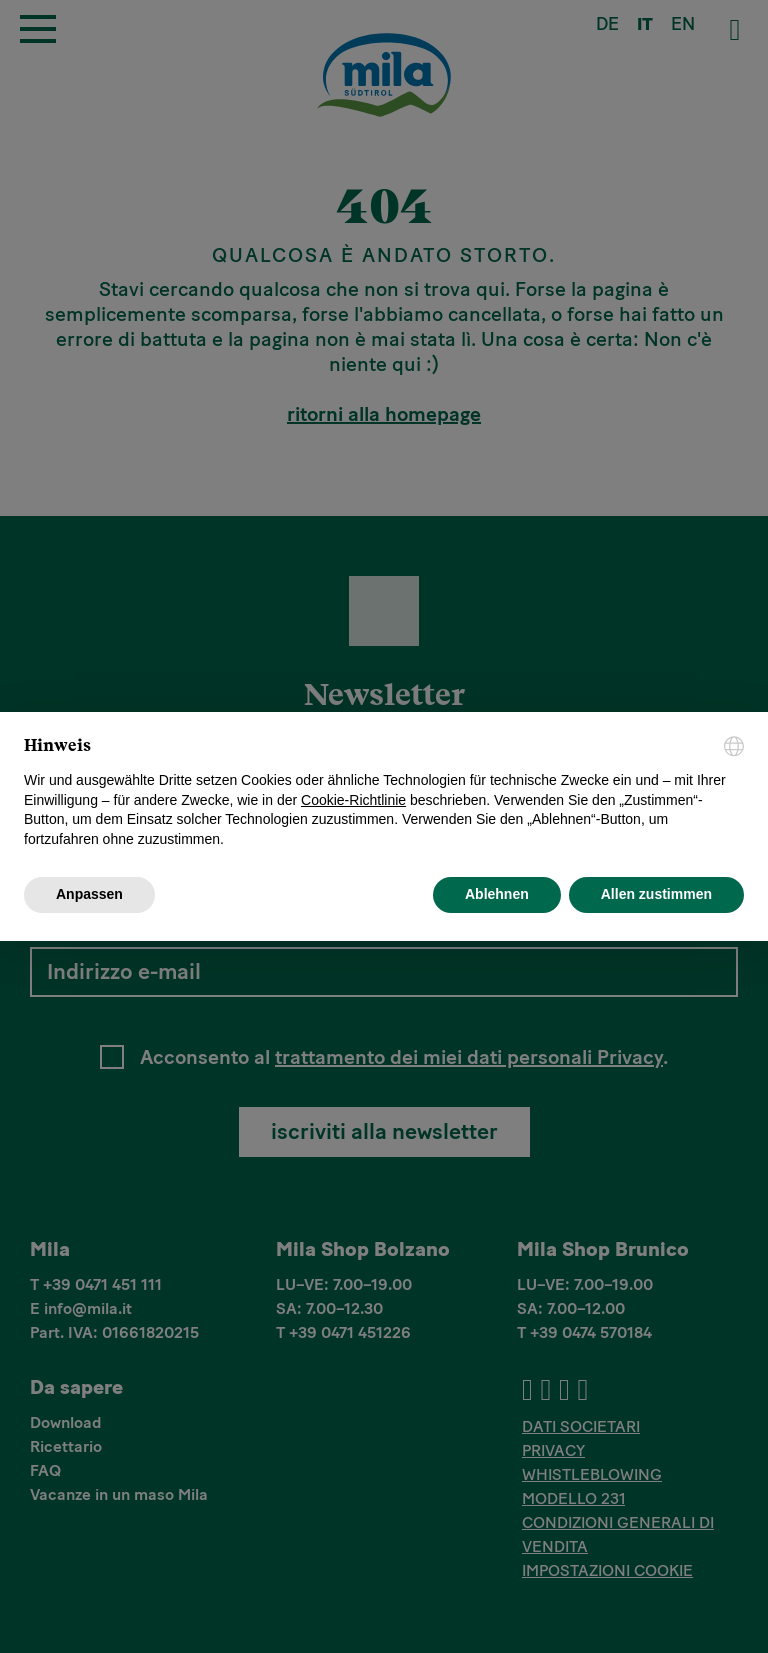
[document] (384, 793)
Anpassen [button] (89, 894)
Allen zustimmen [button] (656, 894)
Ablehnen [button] (497, 894)
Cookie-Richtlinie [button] (353, 800)
